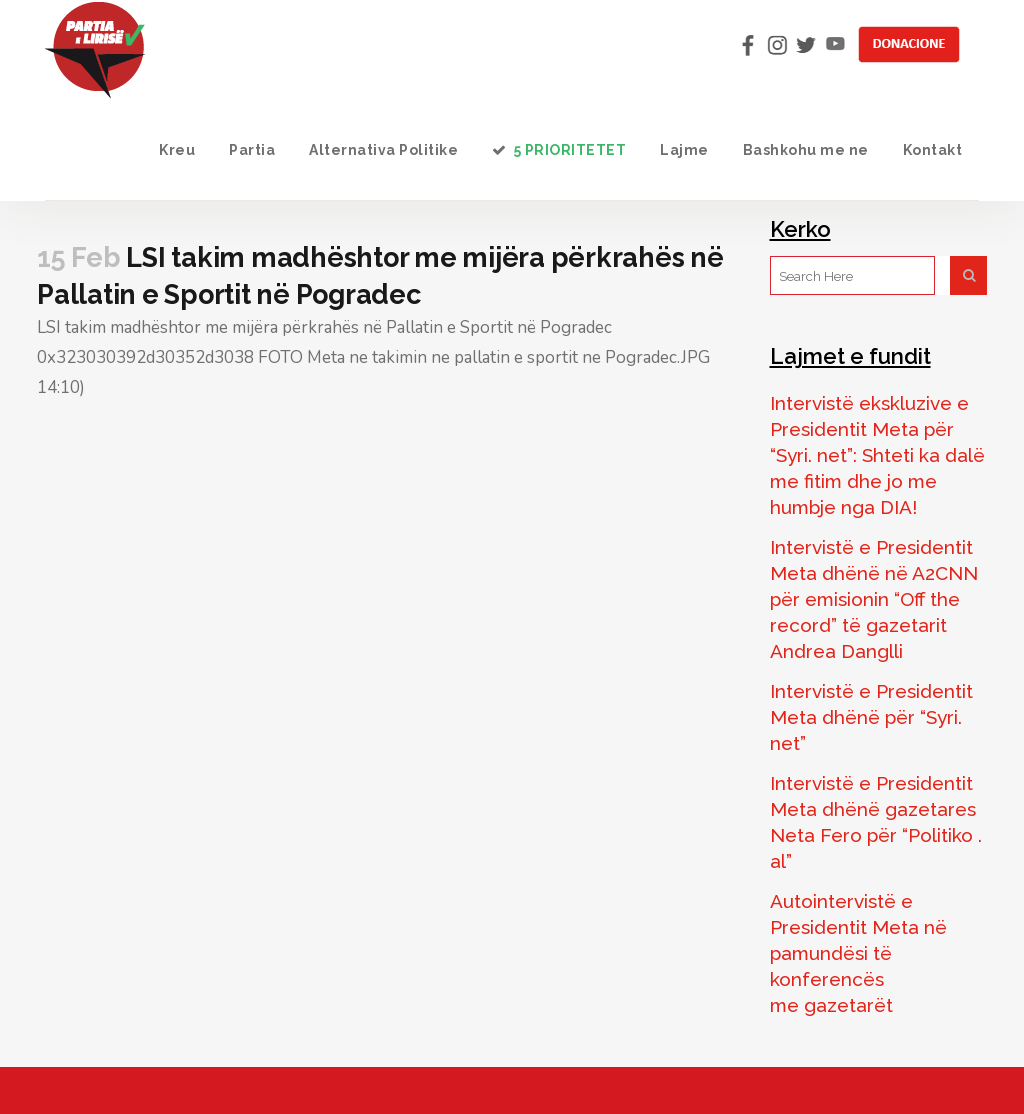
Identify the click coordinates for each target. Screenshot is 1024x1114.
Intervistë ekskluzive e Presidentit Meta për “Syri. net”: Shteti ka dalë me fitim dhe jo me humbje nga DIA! (877, 455)
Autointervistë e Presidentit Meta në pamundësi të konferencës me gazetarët (858, 953)
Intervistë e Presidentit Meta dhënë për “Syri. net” (871, 717)
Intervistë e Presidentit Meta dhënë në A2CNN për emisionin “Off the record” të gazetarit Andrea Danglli (874, 599)
